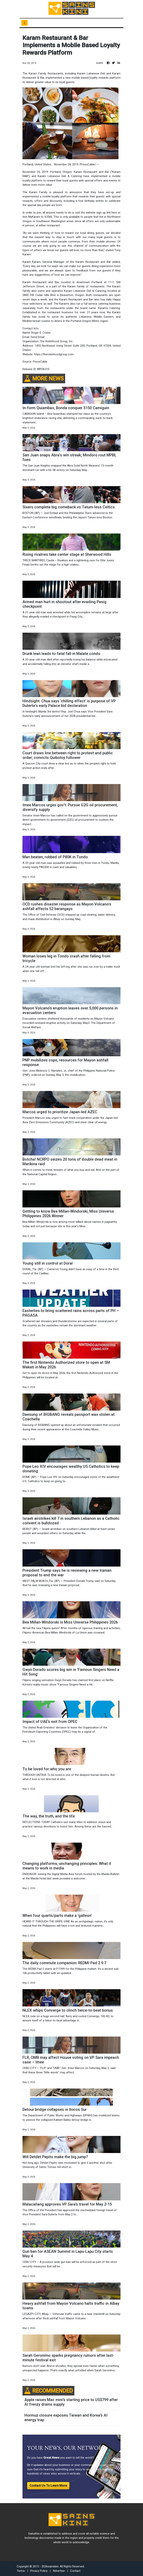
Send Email (37, 337)
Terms (21, 2571)
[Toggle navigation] (24, 23)
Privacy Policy (38, 2571)
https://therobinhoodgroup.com (54, 354)
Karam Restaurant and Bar (91, 172)
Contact (75, 2571)
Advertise (59, 2571)
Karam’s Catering (109, 308)
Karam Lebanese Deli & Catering (60, 176)
